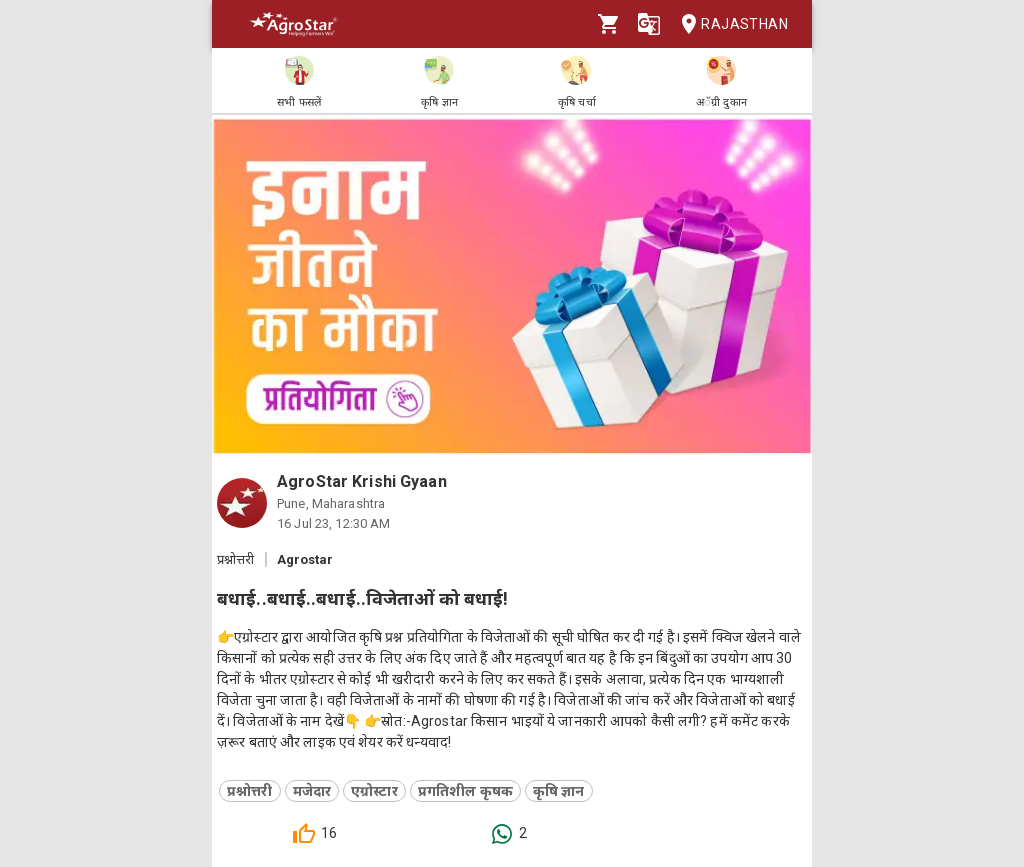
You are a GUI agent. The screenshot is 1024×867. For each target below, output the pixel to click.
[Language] (649, 24)
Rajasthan (728, 24)
